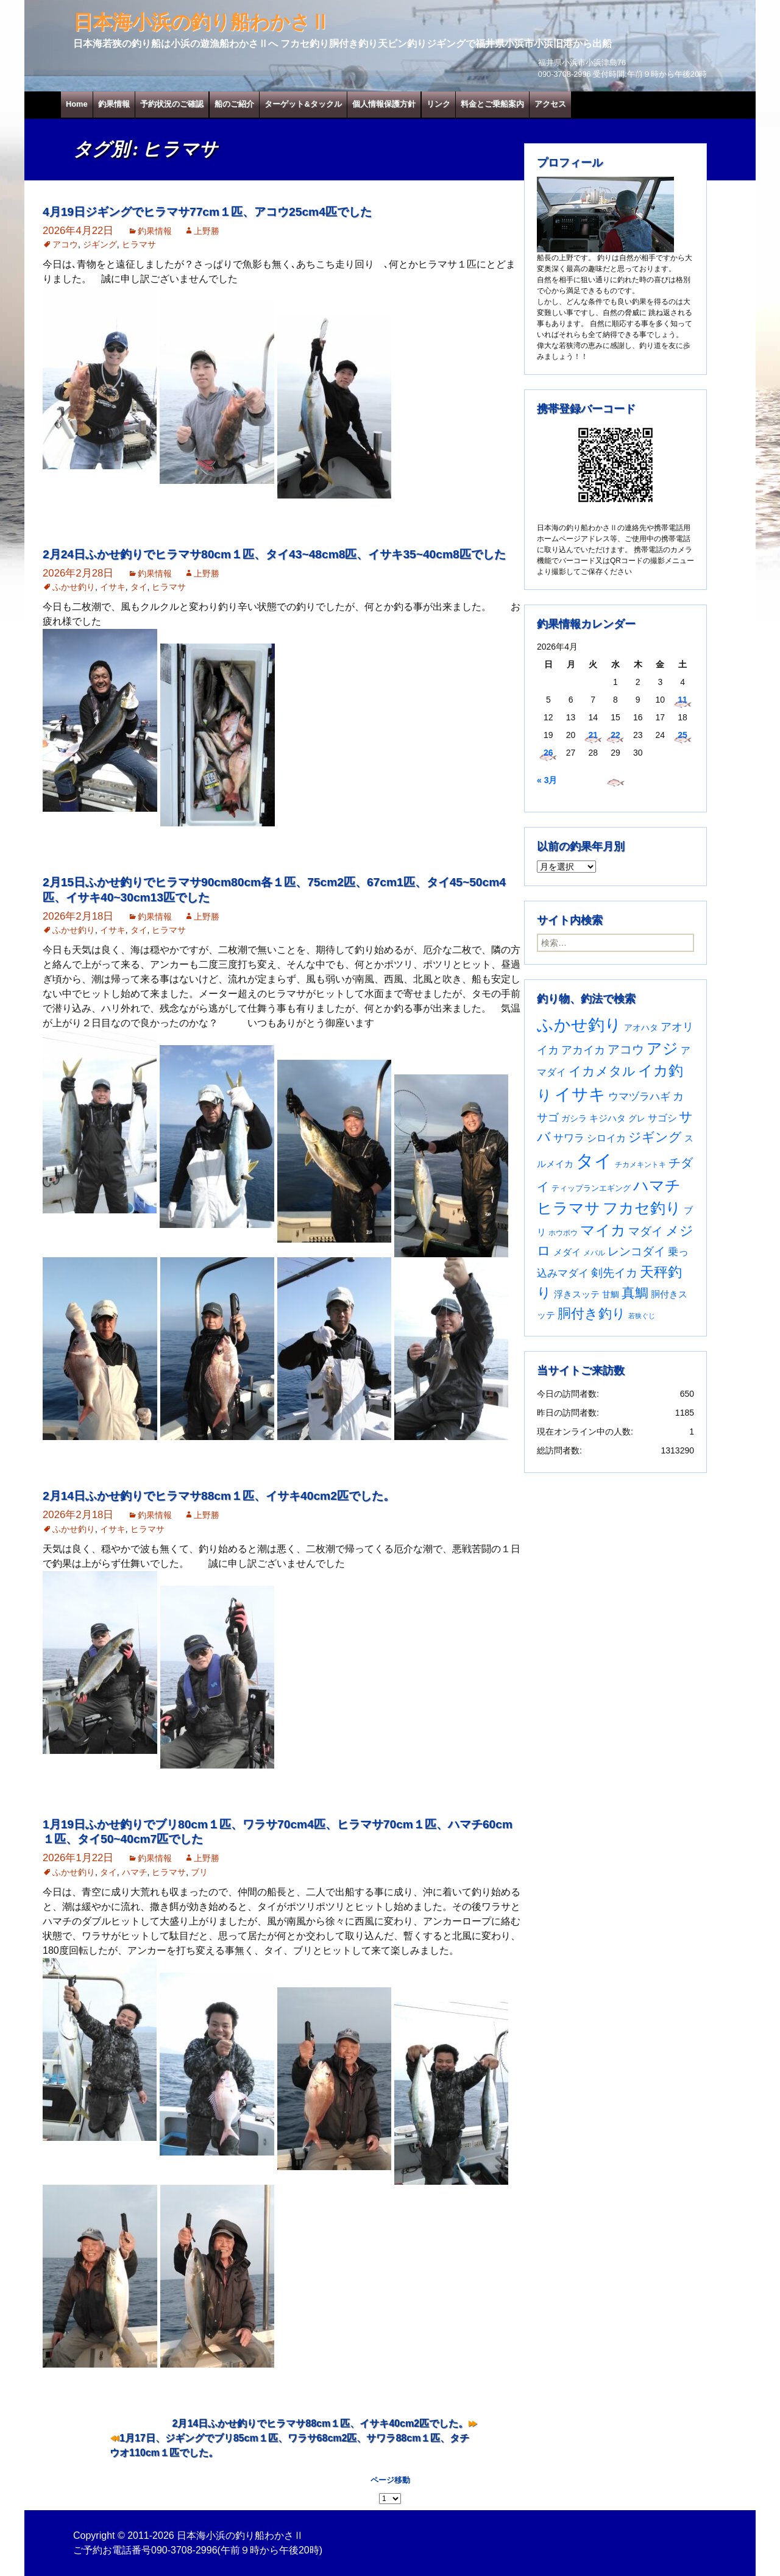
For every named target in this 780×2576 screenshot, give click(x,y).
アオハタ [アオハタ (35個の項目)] (641, 1027)
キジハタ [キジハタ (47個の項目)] (607, 1118)
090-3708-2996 (184, 2550)
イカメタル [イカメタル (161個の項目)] (602, 1071)
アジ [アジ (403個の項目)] (662, 1048)
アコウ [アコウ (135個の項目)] (626, 1049)
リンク (438, 103)
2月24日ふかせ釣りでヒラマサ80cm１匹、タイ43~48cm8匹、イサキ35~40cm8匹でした (274, 554)
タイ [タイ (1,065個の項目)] (594, 1161)
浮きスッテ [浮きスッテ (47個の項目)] (577, 1294)
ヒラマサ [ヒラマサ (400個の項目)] (568, 1207)
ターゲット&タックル (302, 103)
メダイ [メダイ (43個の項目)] (567, 1252)
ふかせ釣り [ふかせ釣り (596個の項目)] (579, 1025)
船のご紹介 (234, 103)
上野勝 (206, 231)
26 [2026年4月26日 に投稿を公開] (548, 753)
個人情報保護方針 (384, 103)
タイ (138, 587)
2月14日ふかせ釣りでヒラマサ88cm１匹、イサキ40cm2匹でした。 (219, 1495)
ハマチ (134, 1872)
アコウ (65, 244)
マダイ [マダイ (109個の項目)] (645, 1231)
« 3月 (547, 780)
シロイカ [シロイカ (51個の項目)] (606, 1138)
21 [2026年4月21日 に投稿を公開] (593, 735)
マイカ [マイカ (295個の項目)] (603, 1230)
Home (77, 103)
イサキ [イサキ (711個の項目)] (580, 1094)
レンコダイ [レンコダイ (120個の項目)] (636, 1251)
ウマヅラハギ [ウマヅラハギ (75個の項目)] (639, 1096)
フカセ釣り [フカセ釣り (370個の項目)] (642, 1208)
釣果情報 (114, 103)
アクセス (550, 103)
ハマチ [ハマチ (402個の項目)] (657, 1185)
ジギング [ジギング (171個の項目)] (655, 1137)
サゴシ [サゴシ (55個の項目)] (662, 1117)
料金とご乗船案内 (492, 103)
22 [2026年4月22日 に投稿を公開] (615, 735)
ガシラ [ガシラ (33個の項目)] (574, 1118)
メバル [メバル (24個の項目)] (594, 1253)
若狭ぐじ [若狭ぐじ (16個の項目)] (641, 1315)
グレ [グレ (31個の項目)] (636, 1118)
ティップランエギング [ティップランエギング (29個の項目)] (591, 1188)
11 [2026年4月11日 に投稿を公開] (682, 699)
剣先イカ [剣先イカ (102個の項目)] (614, 1272)
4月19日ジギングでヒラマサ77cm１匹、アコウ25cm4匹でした (207, 211)
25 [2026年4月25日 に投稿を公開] (682, 735)
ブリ (199, 1872)
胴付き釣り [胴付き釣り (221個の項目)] (592, 1313)
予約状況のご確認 (172, 103)
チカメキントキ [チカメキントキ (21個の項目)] (640, 1164)
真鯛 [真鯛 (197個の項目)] (635, 1292)
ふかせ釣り (73, 587)
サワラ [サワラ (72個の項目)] (568, 1138)
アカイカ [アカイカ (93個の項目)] (583, 1049)
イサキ (113, 587)
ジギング (100, 244)
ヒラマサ (139, 244)
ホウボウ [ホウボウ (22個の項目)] (563, 1233)
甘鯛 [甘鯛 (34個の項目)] (610, 1294)
